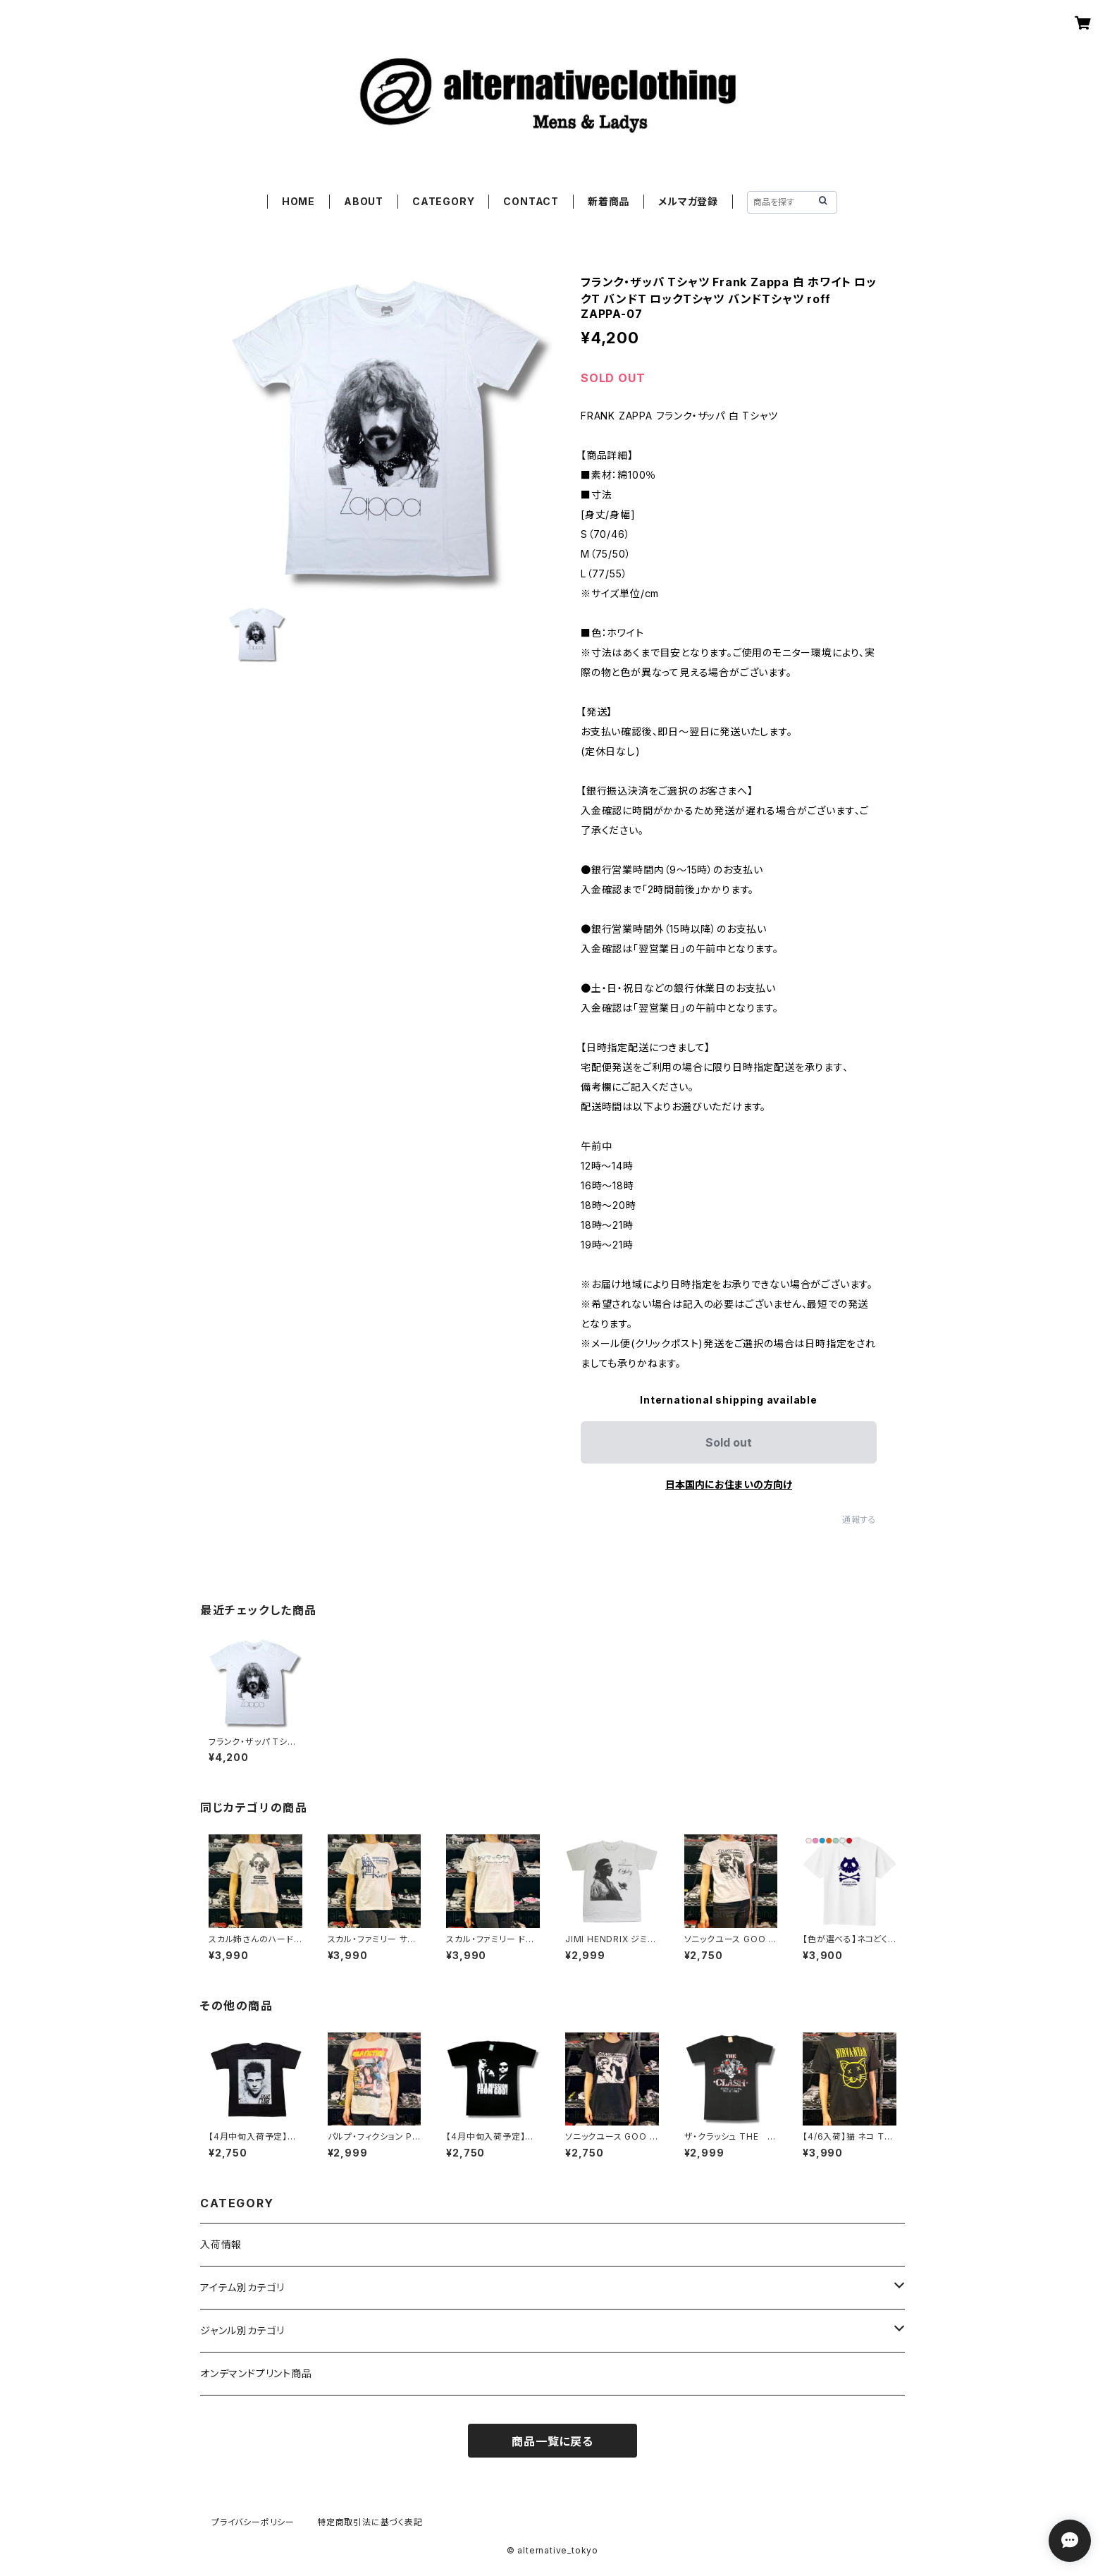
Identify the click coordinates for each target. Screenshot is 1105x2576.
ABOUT (363, 201)
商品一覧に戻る (552, 2441)
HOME (298, 201)
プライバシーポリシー (253, 2522)
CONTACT (531, 201)
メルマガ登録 (688, 201)
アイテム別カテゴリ (242, 2287)
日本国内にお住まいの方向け (728, 1484)
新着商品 (608, 201)
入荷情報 (221, 2244)
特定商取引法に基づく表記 (370, 2522)
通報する (859, 1519)
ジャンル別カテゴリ (242, 2330)
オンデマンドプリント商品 (256, 2373)
